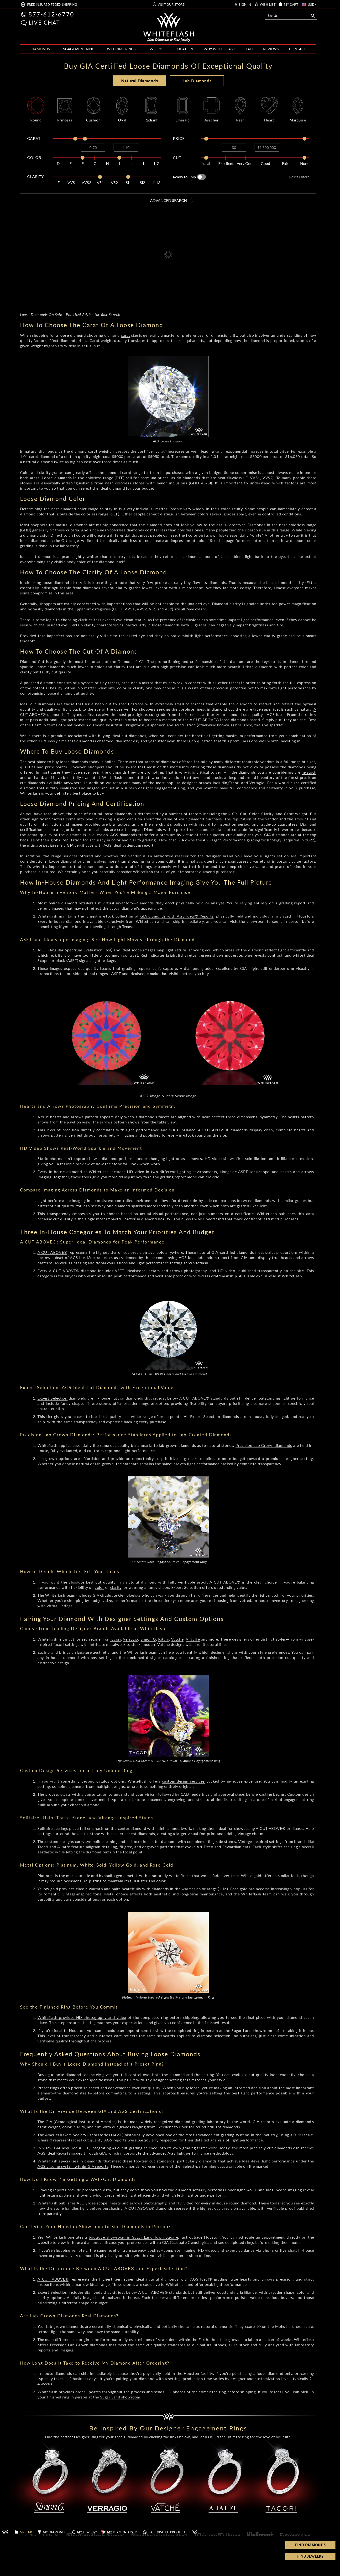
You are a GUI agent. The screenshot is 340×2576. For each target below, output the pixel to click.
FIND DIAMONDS (310, 2545)
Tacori (115, 1639)
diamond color (73, 508)
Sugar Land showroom (251, 2030)
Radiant (151, 120)
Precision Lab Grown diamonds (263, 1445)
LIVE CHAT (44, 22)
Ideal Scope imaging (284, 2190)
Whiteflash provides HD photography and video (81, 2017)
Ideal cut (28, 704)
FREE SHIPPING (52, 4)
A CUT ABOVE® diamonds (223, 1130)
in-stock (309, 772)
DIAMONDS (40, 49)
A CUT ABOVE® (52, 1252)
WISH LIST (268, 4)
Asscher (211, 120)
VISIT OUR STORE (171, 4)
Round (36, 120)
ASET (252, 2190)
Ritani (163, 1639)
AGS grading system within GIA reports (72, 2166)
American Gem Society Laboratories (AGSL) (84, 2134)
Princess (64, 120)
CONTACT (297, 49)
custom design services (183, 1781)
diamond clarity (68, 582)
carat (125, 335)
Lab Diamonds (197, 80)
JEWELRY (154, 49)
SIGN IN (245, 4)
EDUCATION (183, 49)
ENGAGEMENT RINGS (78, 49)
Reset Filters (299, 176)
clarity (115, 1587)
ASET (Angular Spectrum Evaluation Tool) (74, 950)
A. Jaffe (193, 1639)
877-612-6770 (51, 14)
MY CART (291, 4)
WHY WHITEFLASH (219, 49)
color (99, 1587)
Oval (122, 120)
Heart (269, 120)
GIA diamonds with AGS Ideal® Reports (177, 916)
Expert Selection (52, 1398)
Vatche (177, 1639)
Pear (240, 120)
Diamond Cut (32, 661)
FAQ (249, 49)
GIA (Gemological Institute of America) (81, 2121)
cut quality (150, 2087)
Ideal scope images (138, 950)
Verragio (130, 1639)
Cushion (93, 120)
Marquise (298, 120)
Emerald (182, 120)
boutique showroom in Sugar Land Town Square (133, 2237)
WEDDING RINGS (121, 49)
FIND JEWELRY (310, 2556)
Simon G (148, 1639)
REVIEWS (271, 49)
